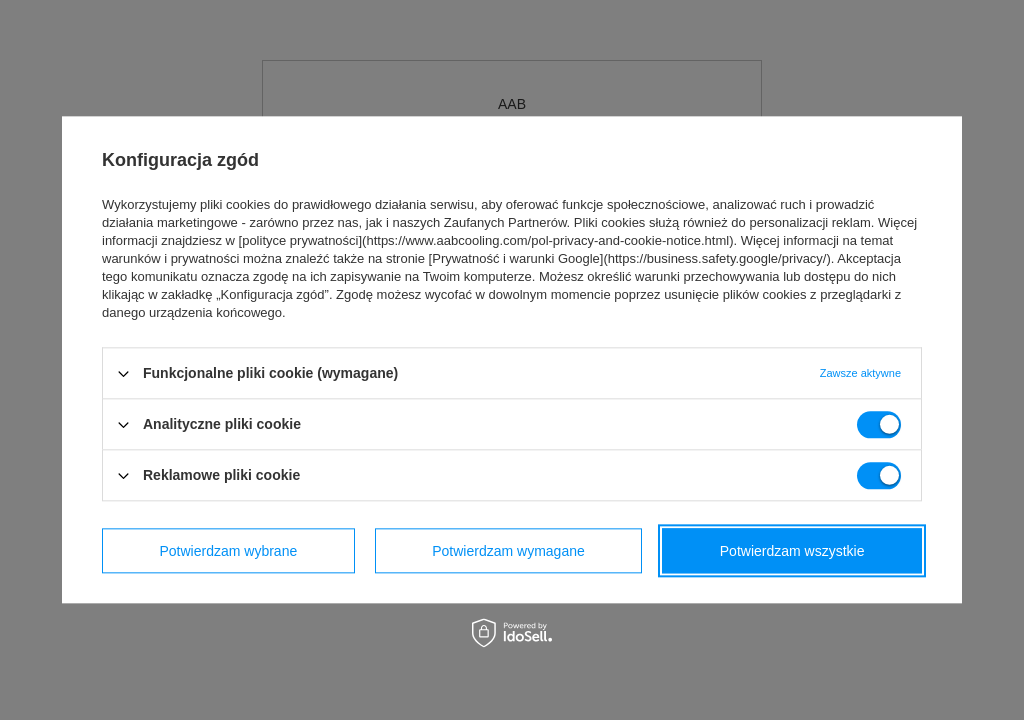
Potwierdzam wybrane (229, 551)
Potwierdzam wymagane (508, 551)
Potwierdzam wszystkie (792, 551)
